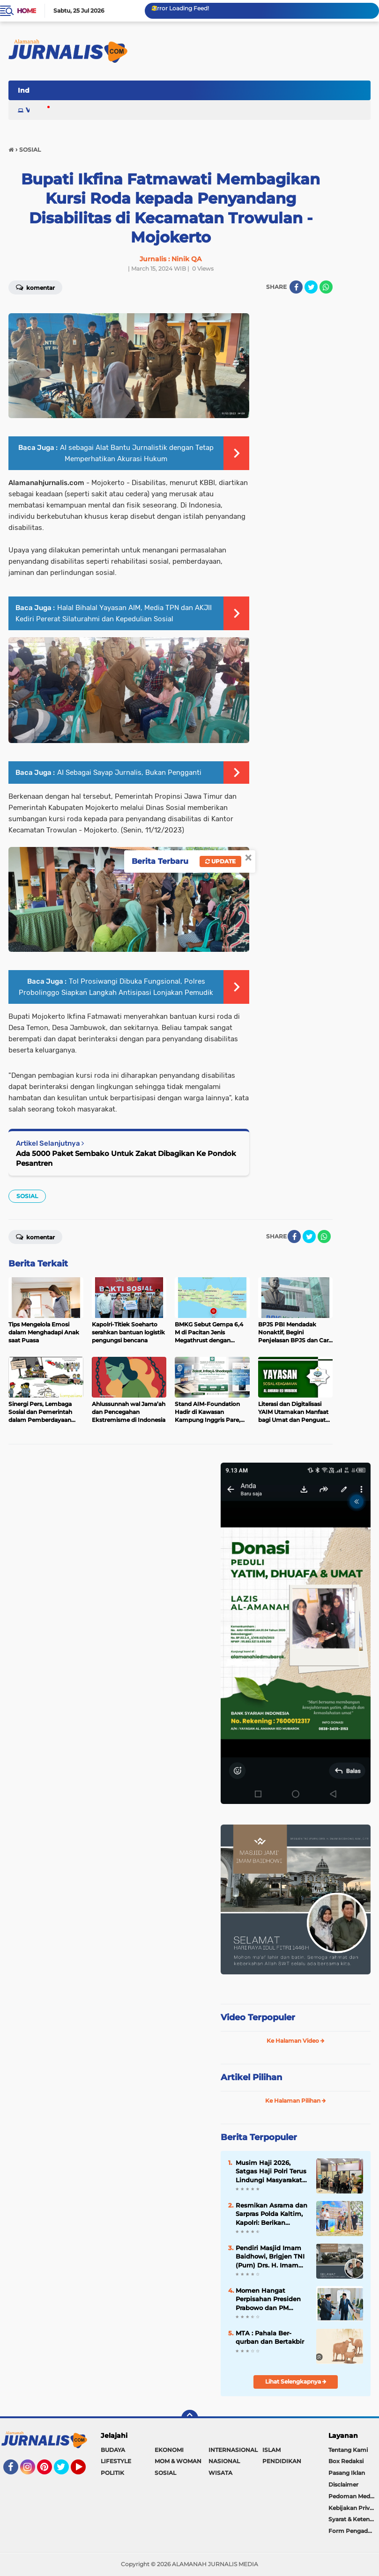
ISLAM (271, 2449)
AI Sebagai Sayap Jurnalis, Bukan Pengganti (129, 772)
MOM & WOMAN (178, 2461)
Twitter (65, 2471)
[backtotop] (189, 2418)
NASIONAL (224, 2461)
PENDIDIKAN (281, 2461)
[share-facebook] (296, 287)
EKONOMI (169, 2449)
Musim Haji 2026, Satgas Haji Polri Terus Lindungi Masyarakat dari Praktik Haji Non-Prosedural (271, 2171)
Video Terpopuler (258, 2017)
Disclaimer (343, 2484)
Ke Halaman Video (296, 2040)
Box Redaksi (346, 2461)
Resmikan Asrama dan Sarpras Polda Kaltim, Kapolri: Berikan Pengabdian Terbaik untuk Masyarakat (271, 2214)
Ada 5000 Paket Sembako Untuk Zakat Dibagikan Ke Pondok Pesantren (126, 1158)
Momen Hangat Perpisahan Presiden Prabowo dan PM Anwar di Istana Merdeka (268, 2299)
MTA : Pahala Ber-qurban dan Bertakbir (270, 2337)
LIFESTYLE (116, 2461)
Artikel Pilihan (251, 2077)
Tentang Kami (348, 2449)
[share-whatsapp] (324, 1236)
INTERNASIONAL (233, 2449)
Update (220, 861)
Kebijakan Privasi (352, 2507)
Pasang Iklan (346, 2472)
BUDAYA (113, 2449)
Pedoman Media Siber (353, 2496)
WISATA (220, 2472)
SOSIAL (27, 1196)
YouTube (85, 2471)
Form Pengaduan (353, 2530)
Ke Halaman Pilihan (295, 2100)
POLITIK (112, 2472)
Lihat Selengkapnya (296, 2381)
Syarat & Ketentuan (353, 2519)
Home (26, 11)
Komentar (35, 1236)
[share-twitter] (311, 287)
